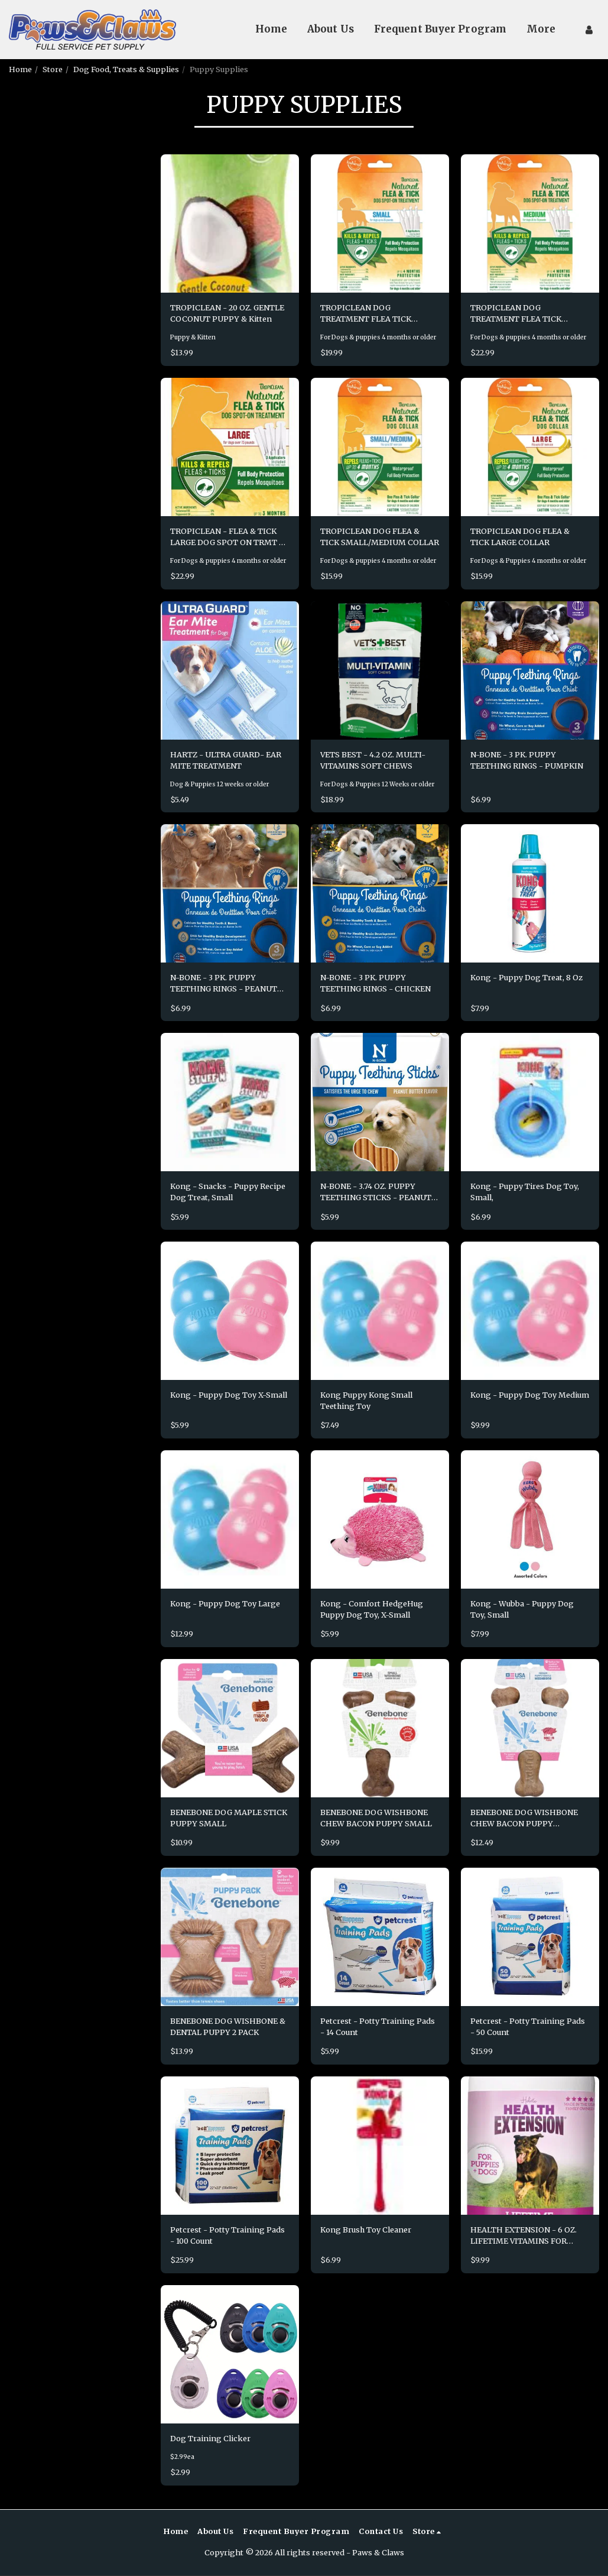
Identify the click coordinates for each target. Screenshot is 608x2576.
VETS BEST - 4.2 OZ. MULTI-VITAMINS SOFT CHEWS (373, 760)
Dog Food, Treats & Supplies (126, 69)
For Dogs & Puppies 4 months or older (528, 561)
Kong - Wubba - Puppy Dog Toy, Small (522, 1609)
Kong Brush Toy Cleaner (366, 2230)
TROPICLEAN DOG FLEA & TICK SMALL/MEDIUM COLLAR (379, 536)
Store (53, 69)
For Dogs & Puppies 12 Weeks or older (377, 784)
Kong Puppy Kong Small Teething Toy (366, 1401)
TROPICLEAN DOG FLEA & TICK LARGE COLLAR (520, 536)
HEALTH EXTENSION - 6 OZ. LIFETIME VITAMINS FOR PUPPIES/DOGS (523, 2236)
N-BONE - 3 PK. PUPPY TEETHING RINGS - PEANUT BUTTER (224, 984)
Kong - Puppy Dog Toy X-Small (228, 1395)
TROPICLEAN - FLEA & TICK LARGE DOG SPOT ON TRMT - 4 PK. (227, 537)
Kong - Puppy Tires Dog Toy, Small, (524, 1192)
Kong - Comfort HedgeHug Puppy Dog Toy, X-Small (371, 1609)
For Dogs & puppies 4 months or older (378, 337)
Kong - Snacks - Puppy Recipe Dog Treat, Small (227, 1192)
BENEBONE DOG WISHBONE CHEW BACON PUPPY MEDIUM (524, 1819)
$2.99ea (182, 2457)
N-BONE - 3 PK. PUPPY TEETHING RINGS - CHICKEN (376, 983)
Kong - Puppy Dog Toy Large (225, 1604)
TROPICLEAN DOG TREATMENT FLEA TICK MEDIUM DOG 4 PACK (515, 314)
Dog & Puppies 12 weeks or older (219, 784)
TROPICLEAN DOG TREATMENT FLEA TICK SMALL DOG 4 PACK (365, 314)
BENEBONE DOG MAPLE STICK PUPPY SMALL (229, 1818)
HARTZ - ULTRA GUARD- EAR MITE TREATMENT (226, 760)
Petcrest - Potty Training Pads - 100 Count (227, 2235)
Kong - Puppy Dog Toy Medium (529, 1395)
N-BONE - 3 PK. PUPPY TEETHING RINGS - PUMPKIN (527, 760)
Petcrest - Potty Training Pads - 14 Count (377, 2027)
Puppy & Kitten (193, 337)
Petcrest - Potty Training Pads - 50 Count (527, 2027)
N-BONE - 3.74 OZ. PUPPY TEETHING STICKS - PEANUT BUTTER (376, 1193)
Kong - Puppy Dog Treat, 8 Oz (526, 978)
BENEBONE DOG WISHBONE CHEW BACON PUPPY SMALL (376, 1818)
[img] (230, 223)
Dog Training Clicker (210, 2439)
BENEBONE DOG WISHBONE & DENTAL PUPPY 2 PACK (228, 2027)
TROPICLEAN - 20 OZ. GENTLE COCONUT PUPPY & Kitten (227, 313)
